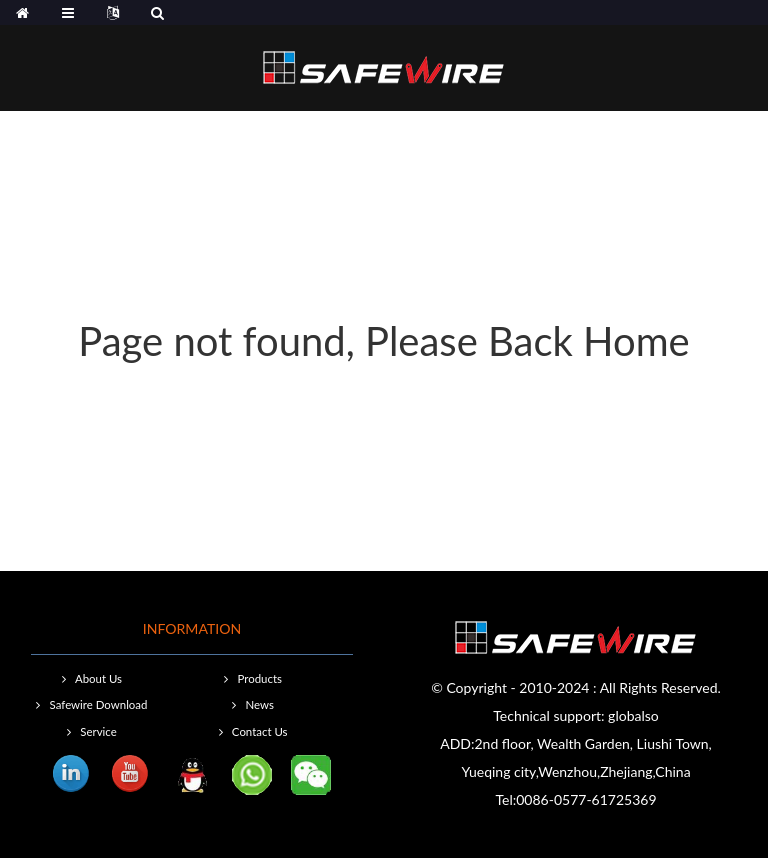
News (259, 704)
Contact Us (260, 731)
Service (98, 731)
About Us (98, 678)
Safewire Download (99, 704)
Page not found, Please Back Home (383, 341)
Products (259, 678)
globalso (633, 715)
